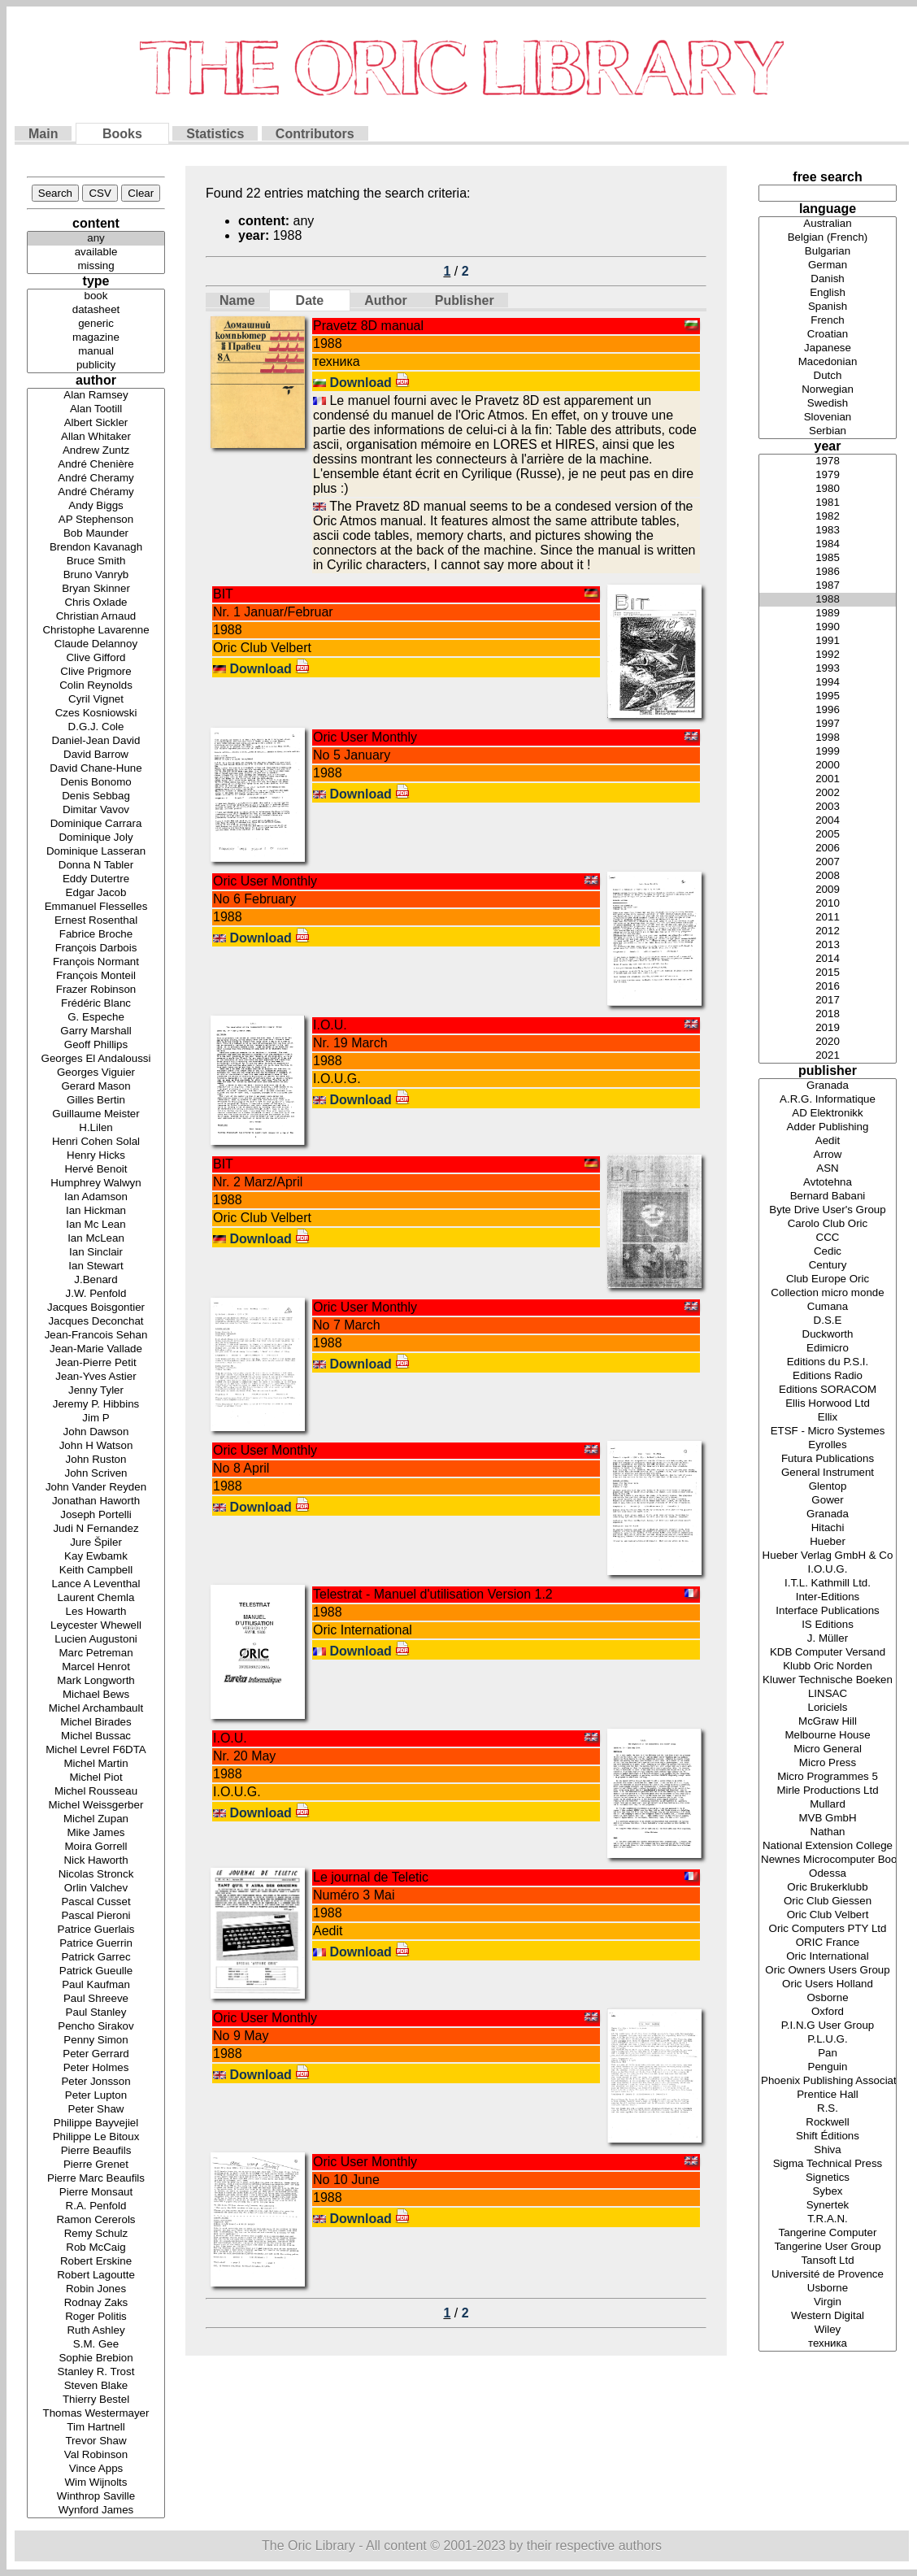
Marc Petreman (96, 1653)
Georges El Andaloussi (96, 1059)
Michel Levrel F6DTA (96, 1750)
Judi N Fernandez (96, 1529)
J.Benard (96, 1280)
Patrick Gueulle (96, 1971)
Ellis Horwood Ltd (827, 1404)
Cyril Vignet (96, 700)
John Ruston (96, 1460)
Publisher (464, 300)
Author (385, 300)
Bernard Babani (827, 1196)
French (827, 321)
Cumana (827, 1307)
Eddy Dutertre (96, 879)
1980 (827, 489)
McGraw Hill (827, 1722)
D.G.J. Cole (96, 727)
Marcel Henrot (96, 1667)
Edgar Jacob (96, 893)
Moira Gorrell (96, 1847)
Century (827, 1266)
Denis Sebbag (96, 796)
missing (96, 266)
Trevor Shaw (96, 2441)
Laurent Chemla (96, 1598)
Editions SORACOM (827, 1390)
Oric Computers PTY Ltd (827, 1929)
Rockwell (827, 2123)
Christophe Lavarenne (96, 630)
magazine (96, 338)
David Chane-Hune (96, 769)
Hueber (827, 1542)
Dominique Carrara (96, 824)
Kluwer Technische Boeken (827, 1680)
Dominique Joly (96, 838)
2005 (827, 835)
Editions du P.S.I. (827, 1362)
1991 (827, 641)
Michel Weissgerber (96, 1805)
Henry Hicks (96, 1156)
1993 (827, 669)
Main (43, 134)
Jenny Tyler (96, 1391)
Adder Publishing (827, 1127)
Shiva (827, 2150)
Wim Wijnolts (96, 2483)
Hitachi (827, 1528)
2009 (827, 890)
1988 (827, 600)
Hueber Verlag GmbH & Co (827, 1556)
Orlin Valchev (96, 1888)
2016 (827, 987)
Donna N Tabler (96, 865)
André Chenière (96, 465)
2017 (827, 1000)
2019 (827, 1028)
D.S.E (827, 1321)
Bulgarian (827, 252)
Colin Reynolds (96, 686)
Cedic (827, 1252)
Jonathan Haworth (96, 1501)
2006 (827, 848)
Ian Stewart (96, 1266)
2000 (827, 765)
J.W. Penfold (96, 1294)
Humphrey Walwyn (96, 1183)
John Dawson (96, 1432)
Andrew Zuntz (96, 451)
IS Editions (827, 1625)
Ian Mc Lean (96, 1225)
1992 (827, 655)
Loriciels (827, 1708)
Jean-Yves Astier (96, 1377)
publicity (96, 365)
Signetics (827, 2178)
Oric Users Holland (827, 1984)
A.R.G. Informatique (827, 1100)
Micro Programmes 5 (827, 1777)
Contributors (315, 134)
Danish (827, 279)
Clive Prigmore (96, 672)
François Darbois (96, 948)
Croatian (827, 335)
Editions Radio (827, 1376)
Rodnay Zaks (96, 2303)
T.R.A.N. (827, 2219)
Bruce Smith (96, 561)
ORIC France (827, 1943)
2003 (827, 807)
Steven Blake (96, 2386)
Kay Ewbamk (96, 1557)
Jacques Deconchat (96, 1322)
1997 (827, 724)
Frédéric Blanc (96, 1004)
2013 (827, 945)
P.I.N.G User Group (827, 2026)
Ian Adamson (96, 1197)
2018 (827, 1014)
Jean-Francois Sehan (96, 1335)
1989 (827, 613)
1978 (827, 461)
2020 (827, 1042)
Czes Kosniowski (96, 713)
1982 (827, 517)
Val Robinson (96, 2455)
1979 (827, 475)
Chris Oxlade (96, 603)
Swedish (827, 404)
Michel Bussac (96, 1736)
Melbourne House (827, 1736)
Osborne (827, 1998)
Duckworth (827, 1335)
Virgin (827, 2302)
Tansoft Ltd (827, 2261)
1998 (827, 738)
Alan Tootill (96, 409)
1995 (827, 696)
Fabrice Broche (96, 935)
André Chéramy (96, 492)
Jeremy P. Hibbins (96, 1405)
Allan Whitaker (96, 437)
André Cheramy (96, 478)
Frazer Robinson (96, 990)
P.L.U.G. (827, 2040)
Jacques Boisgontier (96, 1308)
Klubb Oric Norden (827, 1666)
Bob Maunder (96, 534)
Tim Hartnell (96, 2428)
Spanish (827, 307)
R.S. (827, 2109)
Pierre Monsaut (96, 2193)
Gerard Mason (96, 1087)
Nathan (827, 1832)
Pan (827, 2053)
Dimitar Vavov (96, 810)
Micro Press (827, 1763)
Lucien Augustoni (96, 1640)
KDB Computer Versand (827, 1653)
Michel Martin (96, 1764)
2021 (827, 1056)
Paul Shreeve (96, 1999)
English (827, 293)
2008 (827, 876)
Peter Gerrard (96, 2054)
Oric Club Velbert (827, 1915)
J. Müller (827, 1639)
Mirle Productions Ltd (827, 1791)
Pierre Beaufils (96, 2151)
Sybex (827, 2192)
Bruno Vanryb (96, 575)
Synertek (827, 2206)
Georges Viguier (96, 1073)
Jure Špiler (96, 1543)
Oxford (827, 2012)
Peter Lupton (96, 2096)
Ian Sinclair (96, 1253)
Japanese (827, 348)
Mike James (96, 1833)
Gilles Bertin (96, 1100)
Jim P (96, 1418)
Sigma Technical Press (827, 2164)
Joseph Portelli (96, 1515)
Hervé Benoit (96, 1170)
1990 (827, 627)
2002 (827, 793)
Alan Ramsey (96, 395)
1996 (827, 710)
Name (237, 300)
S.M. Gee (96, 2345)
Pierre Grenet (96, 2165)
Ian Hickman (96, 1211)
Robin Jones (96, 2289)
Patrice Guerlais (96, 1930)
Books (122, 134)
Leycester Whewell (96, 1626)
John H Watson (96, 1446)
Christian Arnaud (96, 617)
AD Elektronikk (827, 1113)
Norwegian (827, 390)
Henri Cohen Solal (96, 1142)
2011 (827, 918)
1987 (827, 586)
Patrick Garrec (96, 1958)
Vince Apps (96, 2469)
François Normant (96, 962)
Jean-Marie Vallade (96, 1349)
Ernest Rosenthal (96, 921)
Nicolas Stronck (96, 1875)
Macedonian (827, 362)
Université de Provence (827, 2275)
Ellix (827, 1418)
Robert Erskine (96, 2262)
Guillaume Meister (96, 1114)
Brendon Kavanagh (96, 548)
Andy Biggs (96, 506)
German (827, 265)
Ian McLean (96, 1239)
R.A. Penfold (96, 2206)
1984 (827, 544)
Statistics (215, 134)
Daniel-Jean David (96, 741)
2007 (827, 862)
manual (96, 352)
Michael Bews (96, 1695)
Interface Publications (827, 1611)
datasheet (96, 310)
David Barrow (96, 755)
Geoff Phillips (96, 1045)
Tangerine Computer (827, 2233)
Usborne (827, 2288)
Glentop (827, 1487)
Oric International (827, 1957)
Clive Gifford (96, 658)
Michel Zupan (96, 1819)
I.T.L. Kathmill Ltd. (827, 1583)
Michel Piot (96, 1778)
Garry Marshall (96, 1031)
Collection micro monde (827, 1293)
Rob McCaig (96, 2248)
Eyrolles (827, 1445)
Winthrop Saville (96, 2497)
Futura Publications (827, 1459)
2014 (827, 959)
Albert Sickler (96, 423)
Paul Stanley (96, 2013)
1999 (827, 752)
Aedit (827, 1141)
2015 (827, 973)
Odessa (827, 1874)
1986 (827, 572)
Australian (827, 224)
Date (310, 300)
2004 (827, 821)
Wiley (827, 2330)
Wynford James (96, 2510)
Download (369, 382)
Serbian (827, 431)
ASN (827, 1169)
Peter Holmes (96, 2068)
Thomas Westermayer (96, 2414)
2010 (827, 904)
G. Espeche (96, 1018)
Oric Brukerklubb (827, 1888)
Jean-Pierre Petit (96, 1363)
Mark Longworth (96, 1681)
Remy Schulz (96, 2234)
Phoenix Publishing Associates (827, 2081)
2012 (827, 931)
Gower (827, 1501)
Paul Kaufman (96, 1985)
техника (827, 2344)
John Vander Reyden (96, 1488)
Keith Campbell (96, 1570)
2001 (827, 779)
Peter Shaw (96, 2110)
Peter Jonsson (96, 2082)
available (96, 252)
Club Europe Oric (827, 1279)
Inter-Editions (827, 1597)
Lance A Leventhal (96, 1584)
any (96, 239)
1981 (827, 503)
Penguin (827, 2067)
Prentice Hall (827, 2095)
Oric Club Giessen (827, 1901)
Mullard (827, 1805)
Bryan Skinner (96, 589)
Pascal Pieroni (96, 1916)
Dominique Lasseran (96, 852)
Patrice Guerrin (96, 1944)
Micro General (827, 1749)
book (96, 296)
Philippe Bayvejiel (96, 2123)
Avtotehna (827, 1183)
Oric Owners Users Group (827, 1971)
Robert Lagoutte (96, 2275)
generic (96, 324)
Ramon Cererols (96, 2220)
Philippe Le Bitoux (96, 2137)
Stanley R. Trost (96, 2372)
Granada (827, 1086)
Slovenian (827, 417)
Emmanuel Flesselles (96, 907)
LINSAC (827, 1694)
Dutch (827, 376)
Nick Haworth (96, 1861)
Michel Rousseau (96, 1792)
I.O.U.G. (827, 1570)
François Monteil (96, 976)
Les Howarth (96, 1612)
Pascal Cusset (96, 1902)
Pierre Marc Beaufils (96, 2179)
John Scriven (96, 1474)
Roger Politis (96, 2317)
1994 (827, 683)
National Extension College (827, 1846)
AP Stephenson (96, 520)
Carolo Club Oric (827, 1224)
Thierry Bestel (96, 2400)
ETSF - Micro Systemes (827, 1431)
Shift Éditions (827, 2136)
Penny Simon (96, 2040)
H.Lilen (96, 1128)
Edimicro (827, 1348)
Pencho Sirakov (96, 2027)
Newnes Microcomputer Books (827, 1860)
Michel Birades (96, 1723)
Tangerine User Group (827, 2247)
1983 (827, 530)
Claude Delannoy (96, 644)
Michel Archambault (96, 1709)
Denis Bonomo (96, 783)
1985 (827, 558)
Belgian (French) (827, 238)
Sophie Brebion (96, 2358)
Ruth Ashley (96, 2331)
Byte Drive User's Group (827, 1210)
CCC (827, 1238)
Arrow (827, 1155)
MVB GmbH (827, 1818)
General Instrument (827, 1473)
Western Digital (827, 2316)
